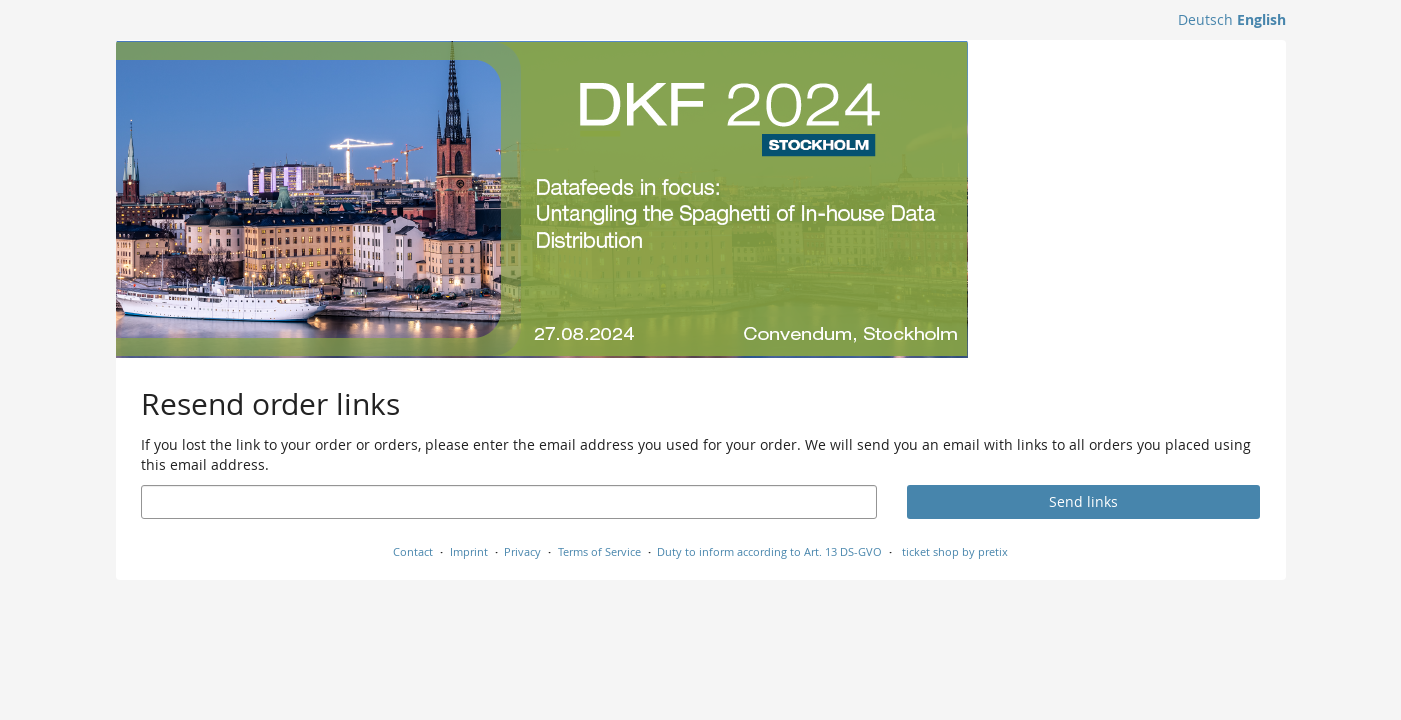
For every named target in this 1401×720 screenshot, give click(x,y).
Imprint (469, 551)
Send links (1083, 501)
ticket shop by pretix (955, 551)
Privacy (522, 551)
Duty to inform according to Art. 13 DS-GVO (769, 551)
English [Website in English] (1261, 19)
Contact (413, 551)
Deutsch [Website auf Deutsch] (1205, 19)
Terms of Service (599, 551)
